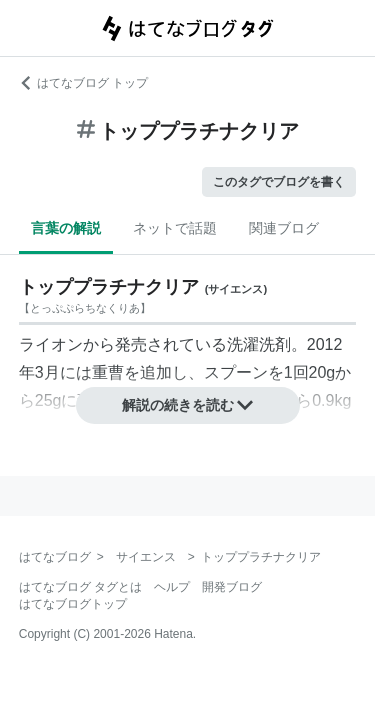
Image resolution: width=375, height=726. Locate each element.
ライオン (51, 344)
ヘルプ (172, 587)
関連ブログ (284, 228)
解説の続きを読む (188, 405)
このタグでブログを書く (279, 182)
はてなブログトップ (73, 604)
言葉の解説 (66, 228)
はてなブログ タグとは (80, 587)
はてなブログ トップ (83, 83)
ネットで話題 (175, 228)
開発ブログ (232, 587)
